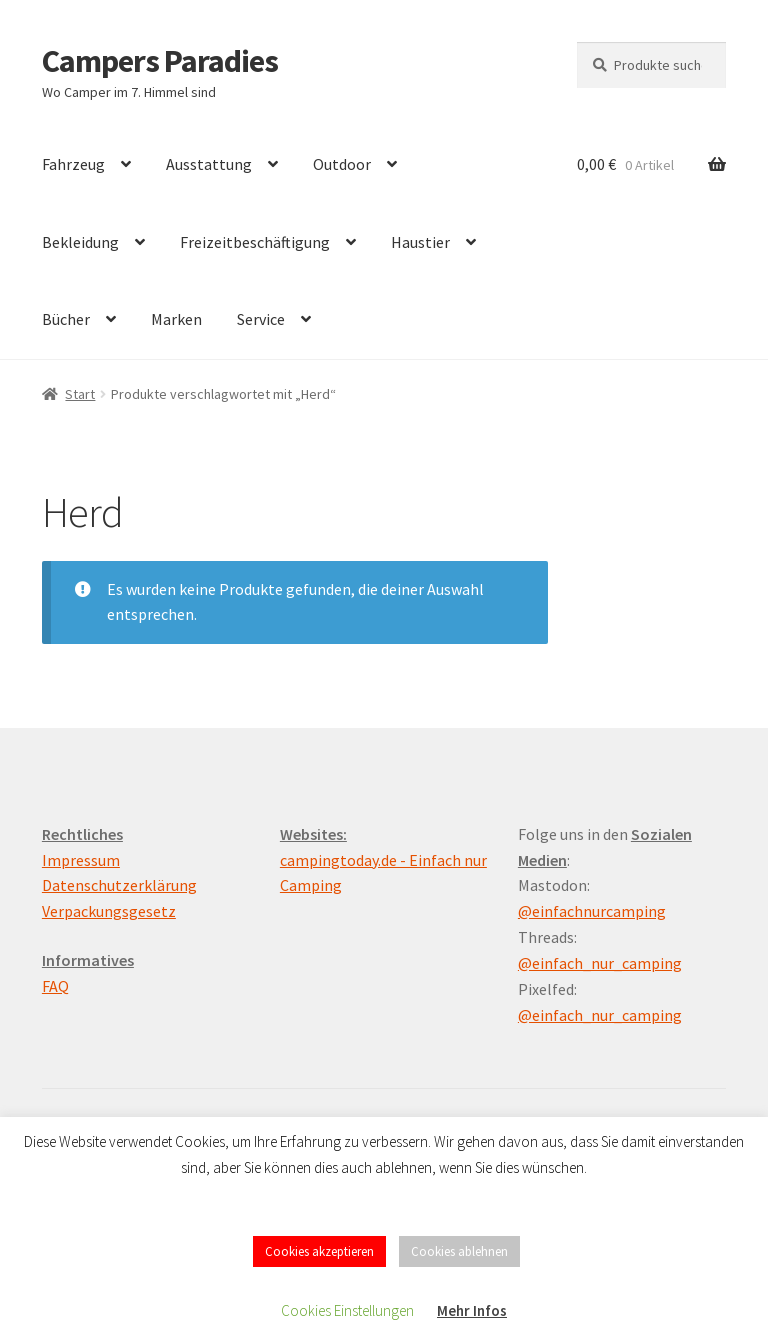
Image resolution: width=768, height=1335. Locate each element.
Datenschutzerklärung (119, 885)
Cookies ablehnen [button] (459, 1251)
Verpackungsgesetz (109, 911)
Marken (176, 319)
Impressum (81, 860)
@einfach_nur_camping (600, 963)
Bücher (66, 319)
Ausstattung (209, 164)
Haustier (420, 242)
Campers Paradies (160, 61)
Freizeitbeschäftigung (255, 242)
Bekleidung (80, 242)
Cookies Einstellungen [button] (347, 1310)
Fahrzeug (73, 164)
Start (80, 394)
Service (261, 319)
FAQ (55, 986)
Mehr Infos (472, 1310)
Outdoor (342, 164)
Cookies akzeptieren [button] (319, 1251)
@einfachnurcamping (592, 911)
